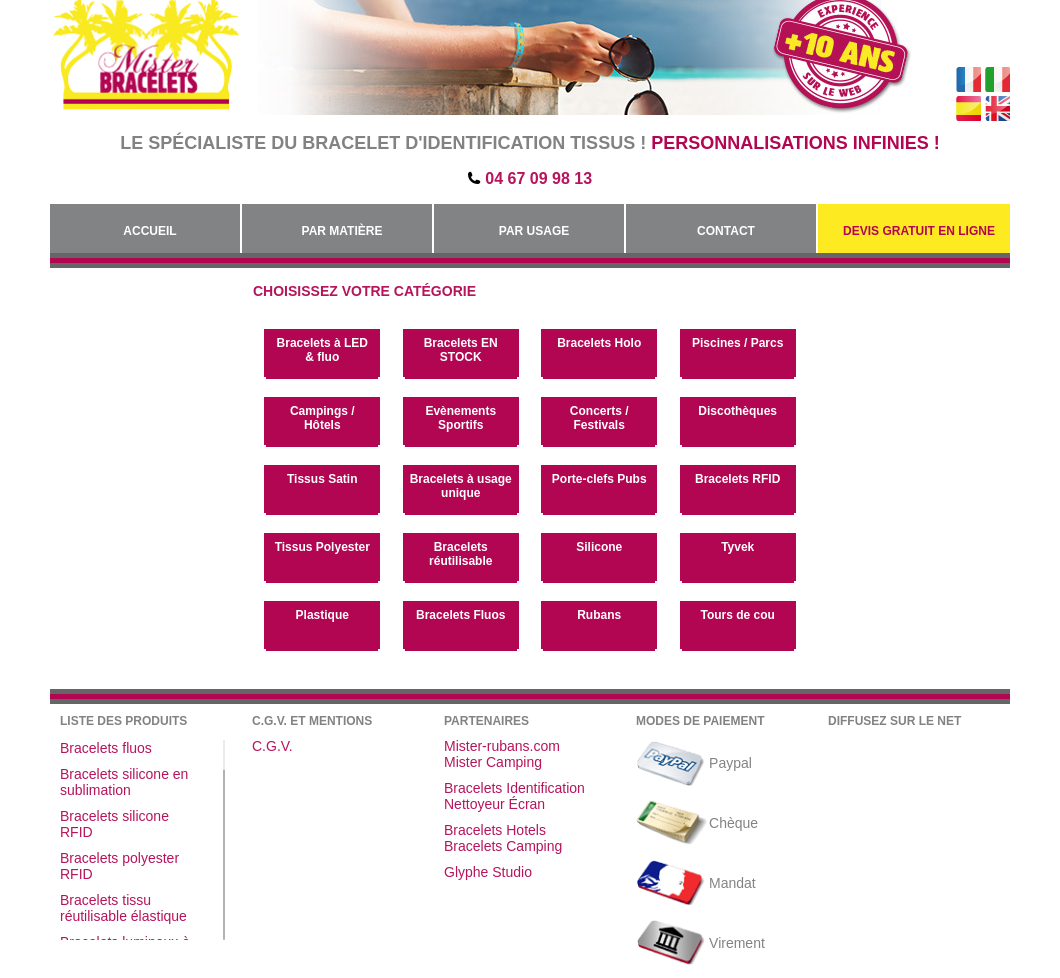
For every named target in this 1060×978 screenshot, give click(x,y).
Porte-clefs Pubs (599, 479)
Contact (726, 231)
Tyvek (737, 547)
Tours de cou (737, 615)
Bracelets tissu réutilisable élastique (123, 908)
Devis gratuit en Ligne (919, 231)
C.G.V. (272, 746)
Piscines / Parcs (737, 343)
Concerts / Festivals (599, 418)
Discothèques (737, 411)
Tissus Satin (322, 479)
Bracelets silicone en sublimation (124, 782)
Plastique (322, 615)
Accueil (149, 231)
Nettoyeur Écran (494, 804)
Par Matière (342, 231)
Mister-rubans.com (502, 746)
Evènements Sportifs (460, 418)
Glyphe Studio (488, 872)
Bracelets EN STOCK (461, 350)
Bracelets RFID (737, 479)
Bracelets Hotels (495, 830)
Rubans (599, 615)
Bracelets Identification (514, 788)
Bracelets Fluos (460, 615)
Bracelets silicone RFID (114, 824)
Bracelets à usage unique (461, 486)
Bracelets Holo (599, 343)
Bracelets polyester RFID (119, 866)
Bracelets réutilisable (460, 554)
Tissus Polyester (322, 547)
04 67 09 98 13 (538, 178)
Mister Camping (493, 762)
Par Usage (534, 231)
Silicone (599, 547)
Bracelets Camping (503, 846)
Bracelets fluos (106, 748)
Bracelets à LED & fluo (322, 350)
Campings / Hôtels (322, 418)
